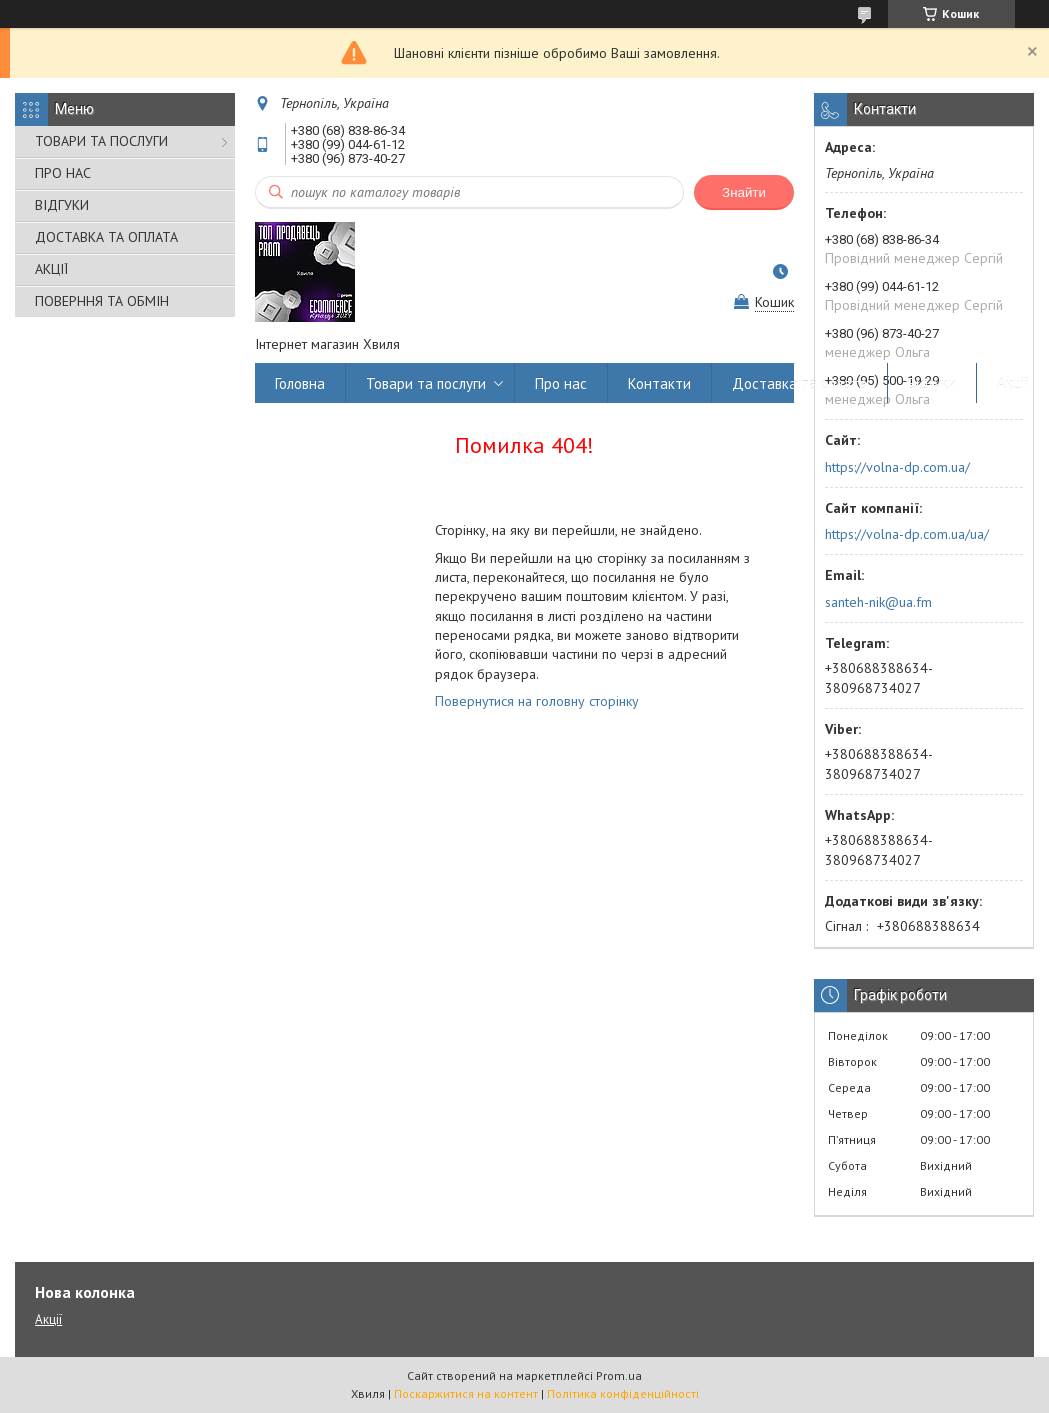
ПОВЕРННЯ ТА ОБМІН (102, 301)
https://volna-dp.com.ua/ (897, 467)
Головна (300, 383)
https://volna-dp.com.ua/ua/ (907, 534)
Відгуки (932, 383)
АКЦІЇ (51, 269)
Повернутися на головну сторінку (537, 701)
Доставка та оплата (799, 383)
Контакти (659, 383)
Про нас (561, 383)
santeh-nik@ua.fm (878, 602)
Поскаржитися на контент (466, 1393)
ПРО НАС (63, 173)
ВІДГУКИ (62, 205)
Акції (1013, 383)
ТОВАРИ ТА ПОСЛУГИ (101, 141)
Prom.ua (619, 1375)
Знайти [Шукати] (744, 192)
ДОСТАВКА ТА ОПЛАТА (106, 237)
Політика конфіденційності (623, 1393)
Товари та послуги (426, 383)
